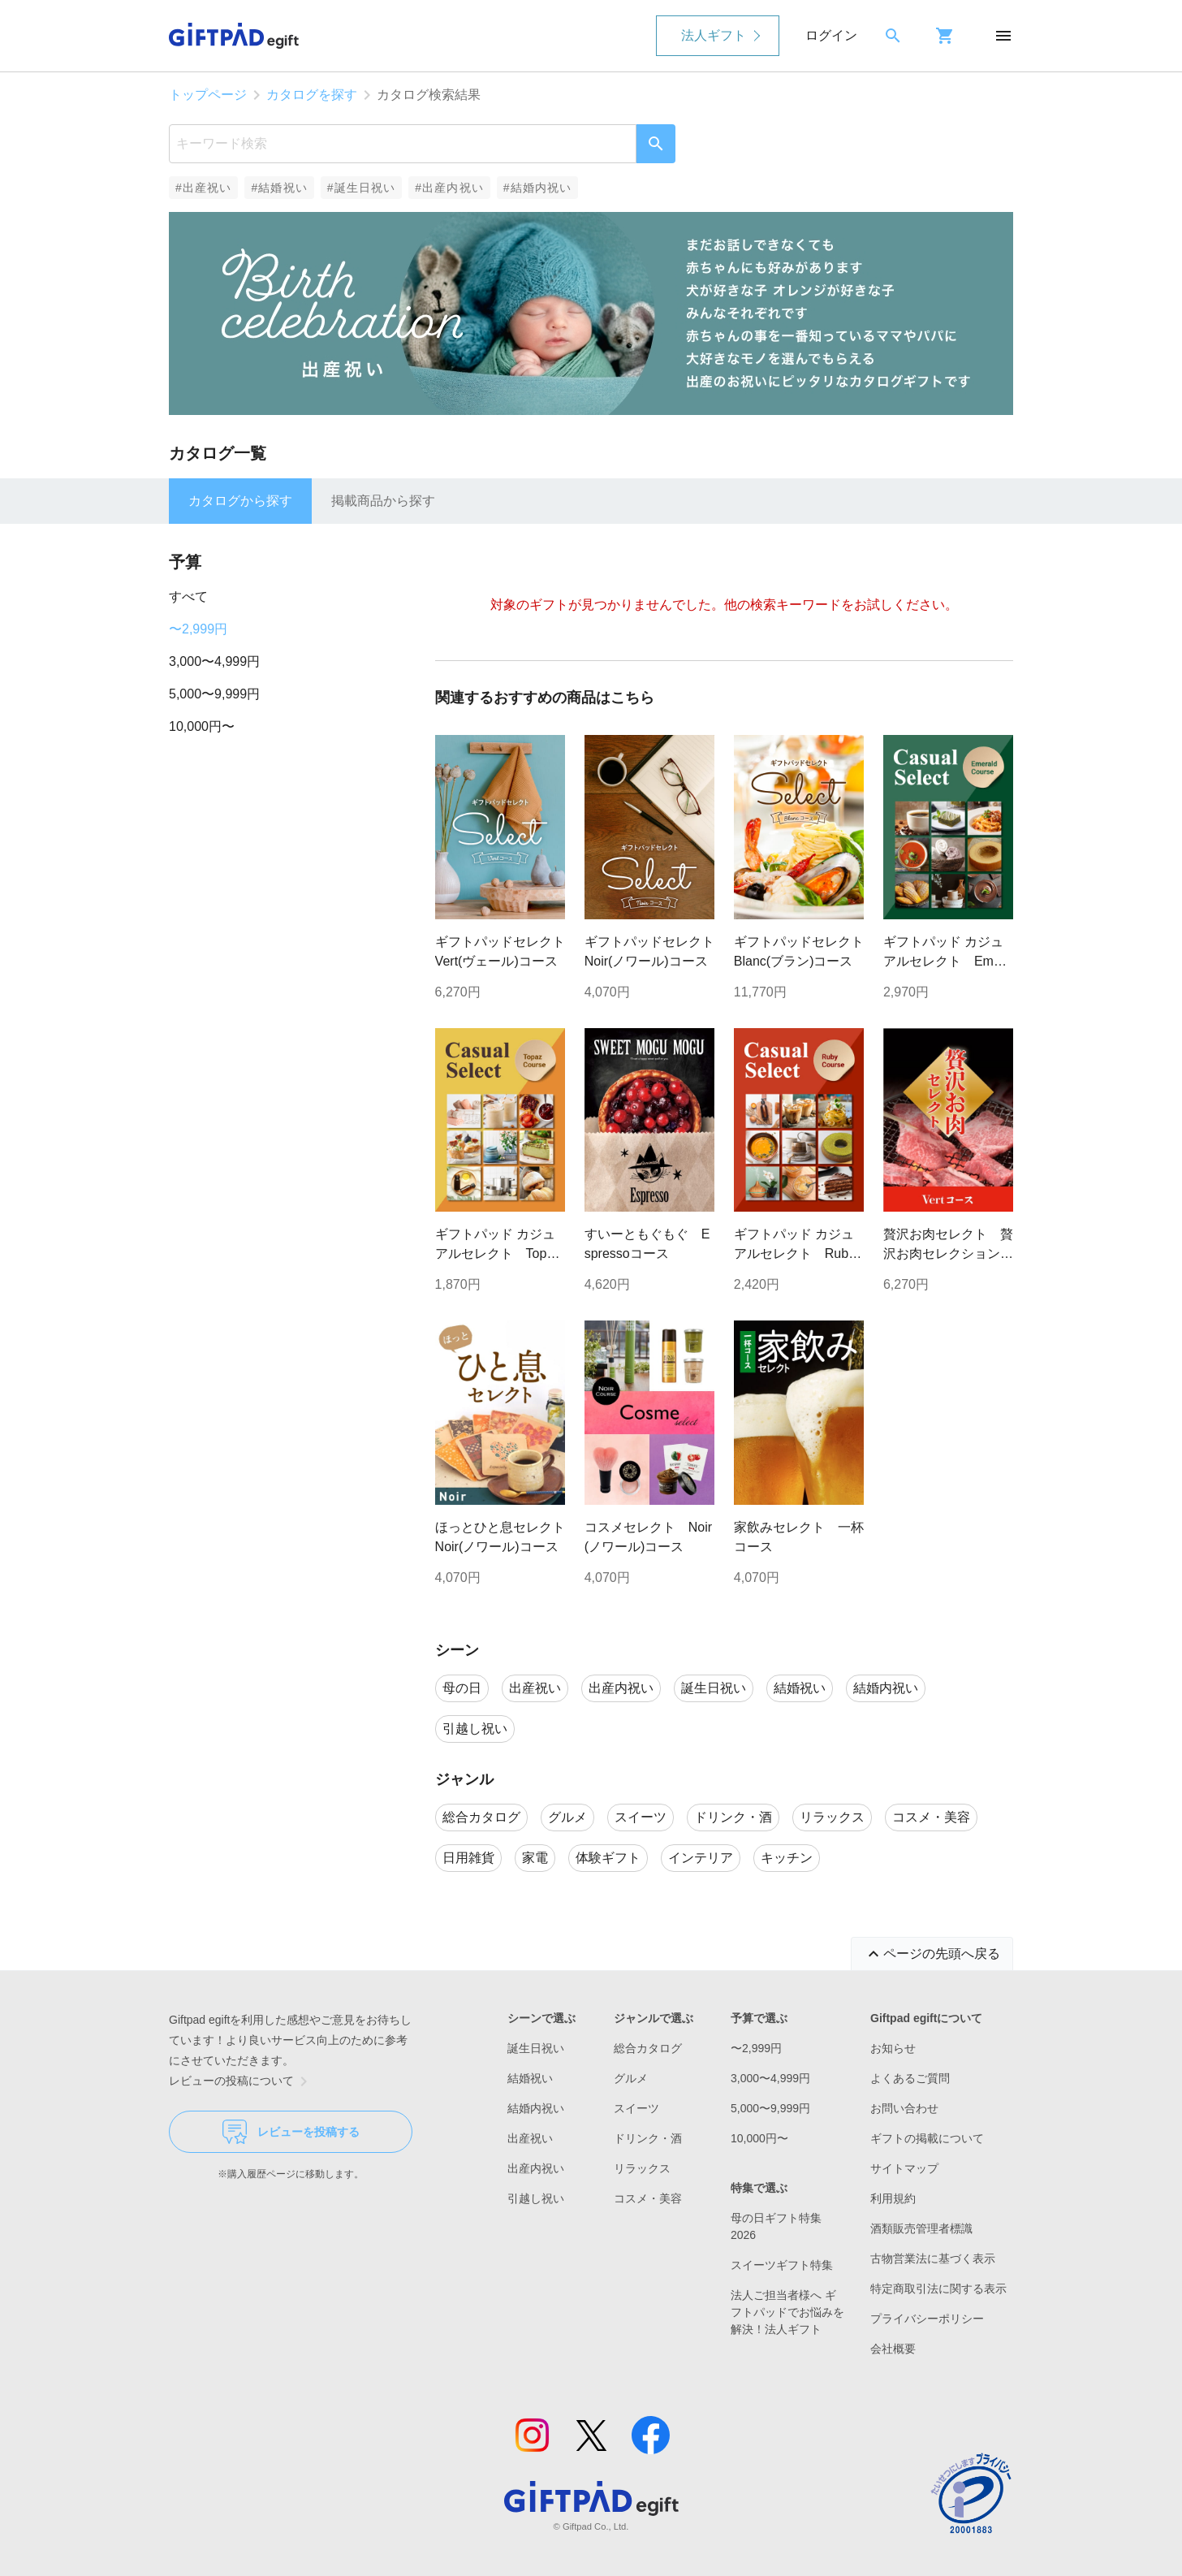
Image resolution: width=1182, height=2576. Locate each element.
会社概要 (893, 2348)
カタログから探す (240, 501)
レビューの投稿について (241, 2081)
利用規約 (893, 2198)
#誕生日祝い (361, 187)
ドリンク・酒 (648, 2138)
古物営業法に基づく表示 (932, 2258)
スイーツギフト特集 (782, 2264)
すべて (188, 596)
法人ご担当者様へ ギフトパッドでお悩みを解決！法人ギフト (787, 2312)
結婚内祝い (535, 2108)
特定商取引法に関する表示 (938, 2288)
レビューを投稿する (291, 2132)
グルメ (631, 2078)
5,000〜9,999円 (214, 694)
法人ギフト (713, 35)
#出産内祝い (449, 187)
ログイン (831, 35)
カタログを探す (311, 95)
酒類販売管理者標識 (921, 2228)
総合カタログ (648, 2048)
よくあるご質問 (910, 2078)
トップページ (208, 95)
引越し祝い (535, 2198)
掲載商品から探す (383, 501)
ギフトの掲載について (927, 2138)
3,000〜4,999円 (214, 661)
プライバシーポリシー (927, 2318)
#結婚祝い (279, 187)
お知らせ (893, 2048)
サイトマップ (904, 2168)
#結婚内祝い (537, 187)
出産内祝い (535, 2168)
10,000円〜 (202, 726)
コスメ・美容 (648, 2198)
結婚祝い (530, 2078)
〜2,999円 (198, 629)
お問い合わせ (904, 2108)
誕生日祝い (535, 2048)
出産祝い (530, 2138)
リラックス (642, 2168)
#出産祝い (203, 187)
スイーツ (636, 2108)
